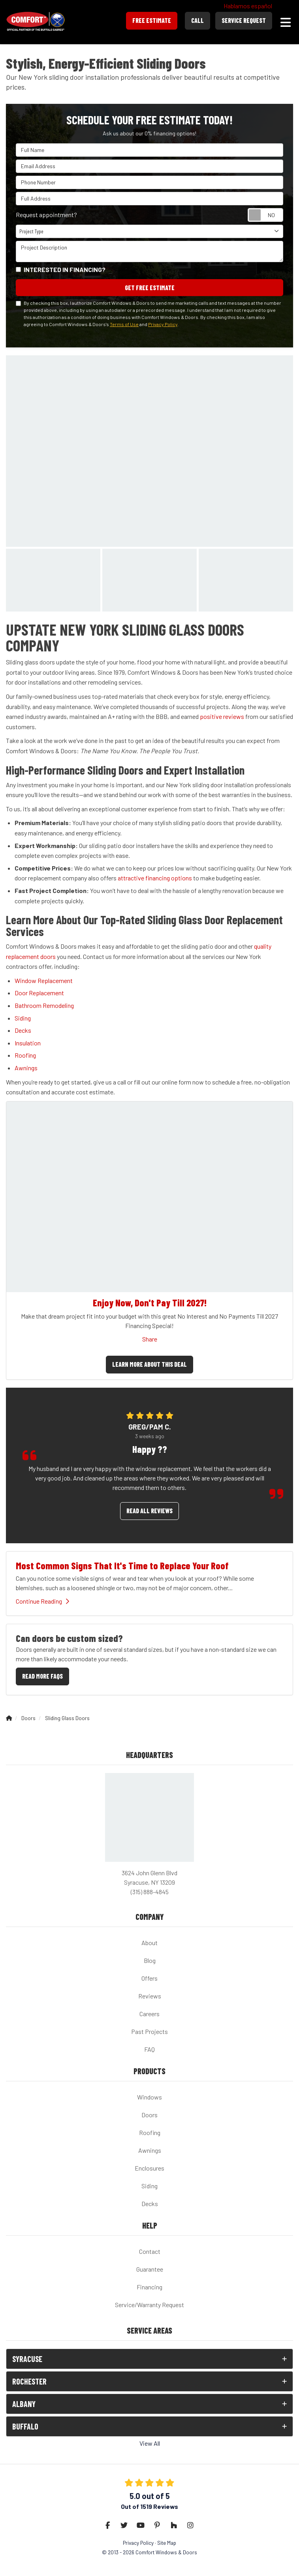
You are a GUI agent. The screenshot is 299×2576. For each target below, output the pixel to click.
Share (149, 1339)
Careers (149, 2013)
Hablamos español (248, 5)
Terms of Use (124, 324)
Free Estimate (151, 20)
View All (149, 2443)
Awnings (26, 1067)
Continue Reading (42, 1601)
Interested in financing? (64, 269)
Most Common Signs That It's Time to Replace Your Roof (122, 1565)
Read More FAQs (42, 1676)
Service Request (244, 20)
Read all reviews (149, 1510)
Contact (149, 2251)
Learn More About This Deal (149, 1364)
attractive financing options (155, 878)
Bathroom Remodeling (44, 1005)
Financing (149, 2287)
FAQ (149, 2049)
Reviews (149, 1996)
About (149, 1942)
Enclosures (149, 2168)
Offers (149, 1978)
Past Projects (149, 2031)
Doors (149, 2114)
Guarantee (149, 2269)
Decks (23, 1030)
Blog (150, 1960)
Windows (149, 2097)
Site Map (166, 2542)
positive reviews (222, 716)
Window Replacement (44, 980)
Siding (23, 1018)
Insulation (28, 1043)
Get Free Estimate (150, 287)
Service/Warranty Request (149, 2304)
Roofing (25, 1055)
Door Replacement (39, 992)
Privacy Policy (162, 324)
